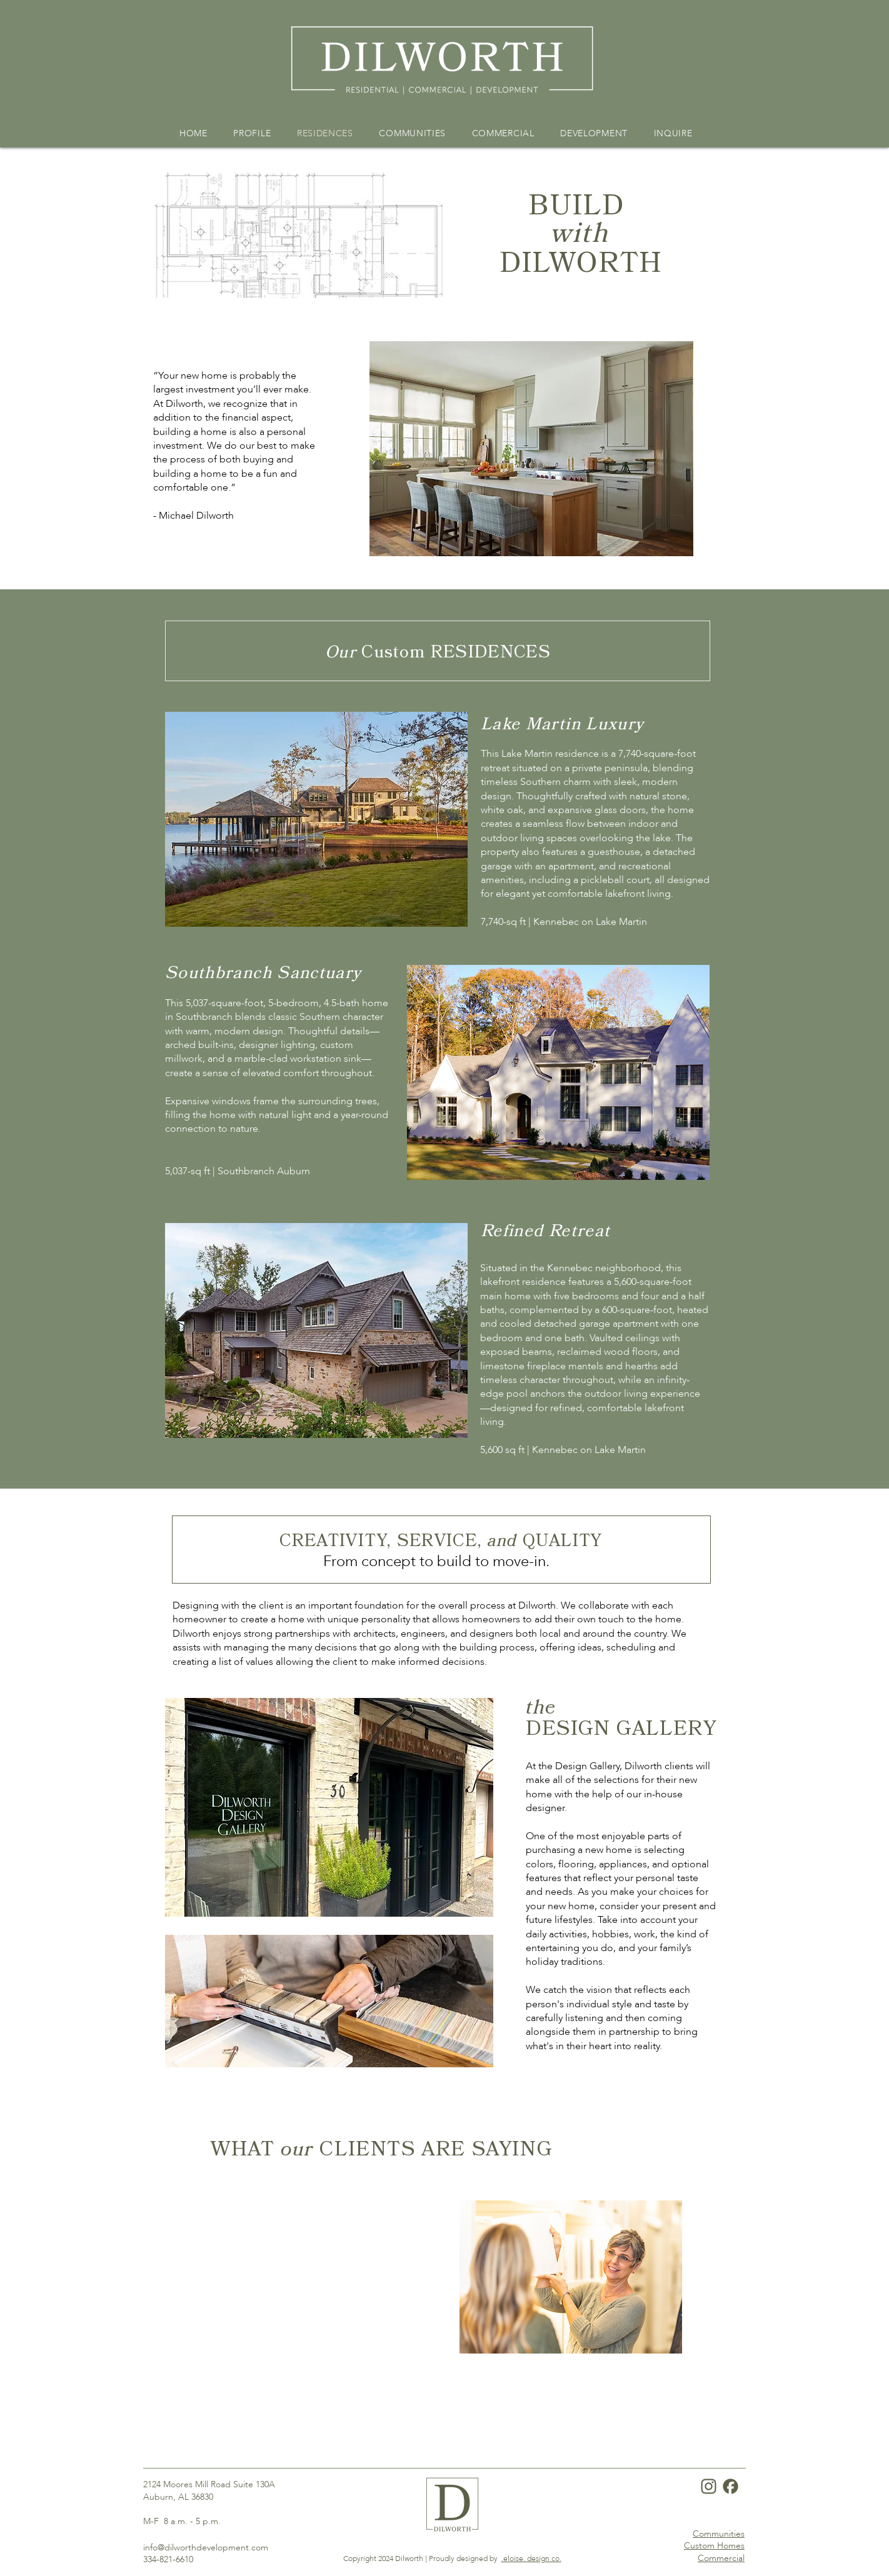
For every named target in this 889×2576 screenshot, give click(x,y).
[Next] (678, 2277)
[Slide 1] (436, 2361)
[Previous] (210, 2277)
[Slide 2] (452, 2361)
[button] (316, 819)
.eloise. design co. (531, 2559)
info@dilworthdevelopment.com (205, 2548)
